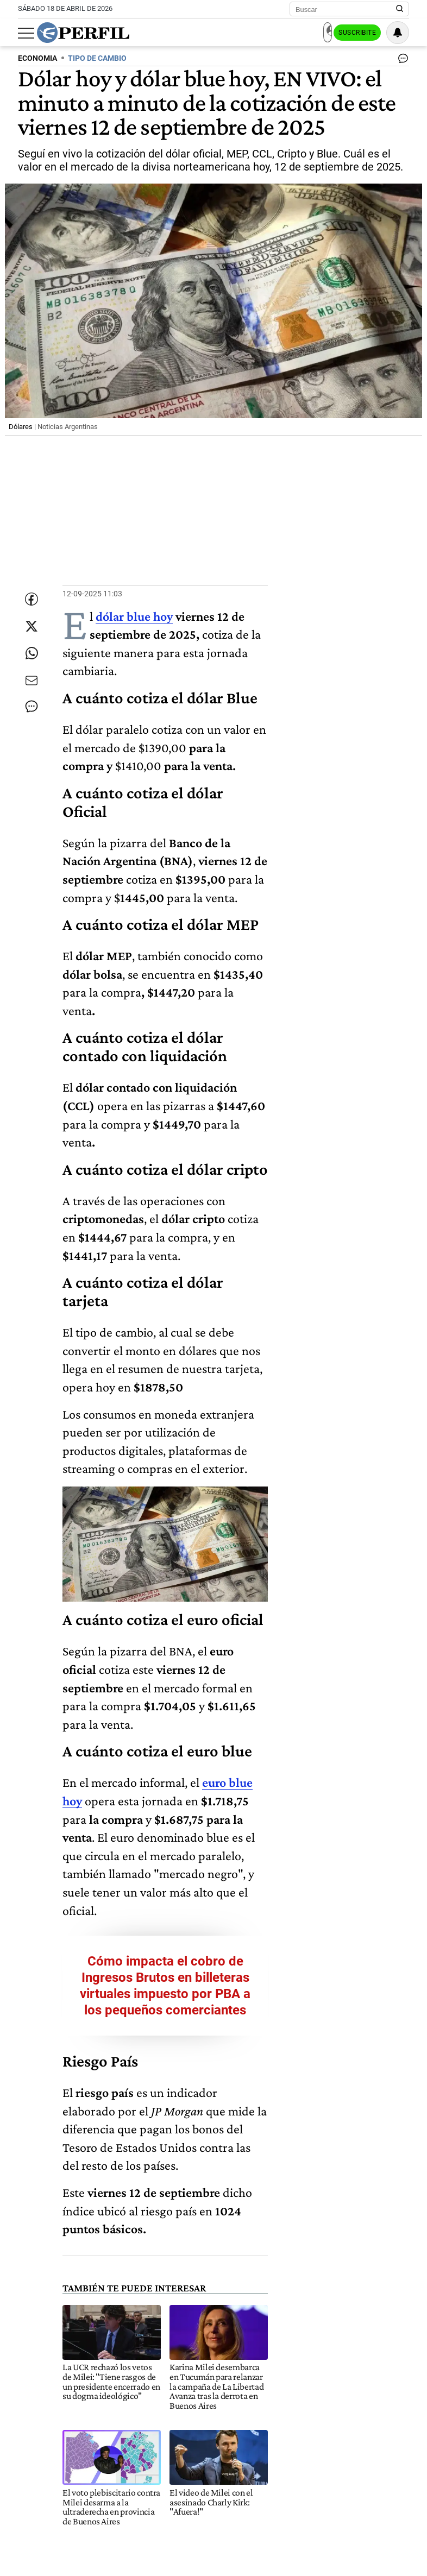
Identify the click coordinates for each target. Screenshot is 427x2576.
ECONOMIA (37, 58)
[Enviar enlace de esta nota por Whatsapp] (31, 662)
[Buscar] (346, 9)
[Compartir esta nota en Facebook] (31, 597)
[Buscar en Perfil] (400, 9)
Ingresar (300, 33)
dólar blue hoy (134, 617)
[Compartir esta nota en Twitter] (31, 629)
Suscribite (353, 33)
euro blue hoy (238, 1552)
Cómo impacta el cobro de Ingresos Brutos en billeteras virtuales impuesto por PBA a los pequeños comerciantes (236, 1693)
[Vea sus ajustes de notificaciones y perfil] (398, 32)
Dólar (80, 2369)
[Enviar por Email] (31, 694)
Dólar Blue (128, 2369)
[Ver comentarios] (401, 61)
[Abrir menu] (26, 33)
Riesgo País (186, 2369)
